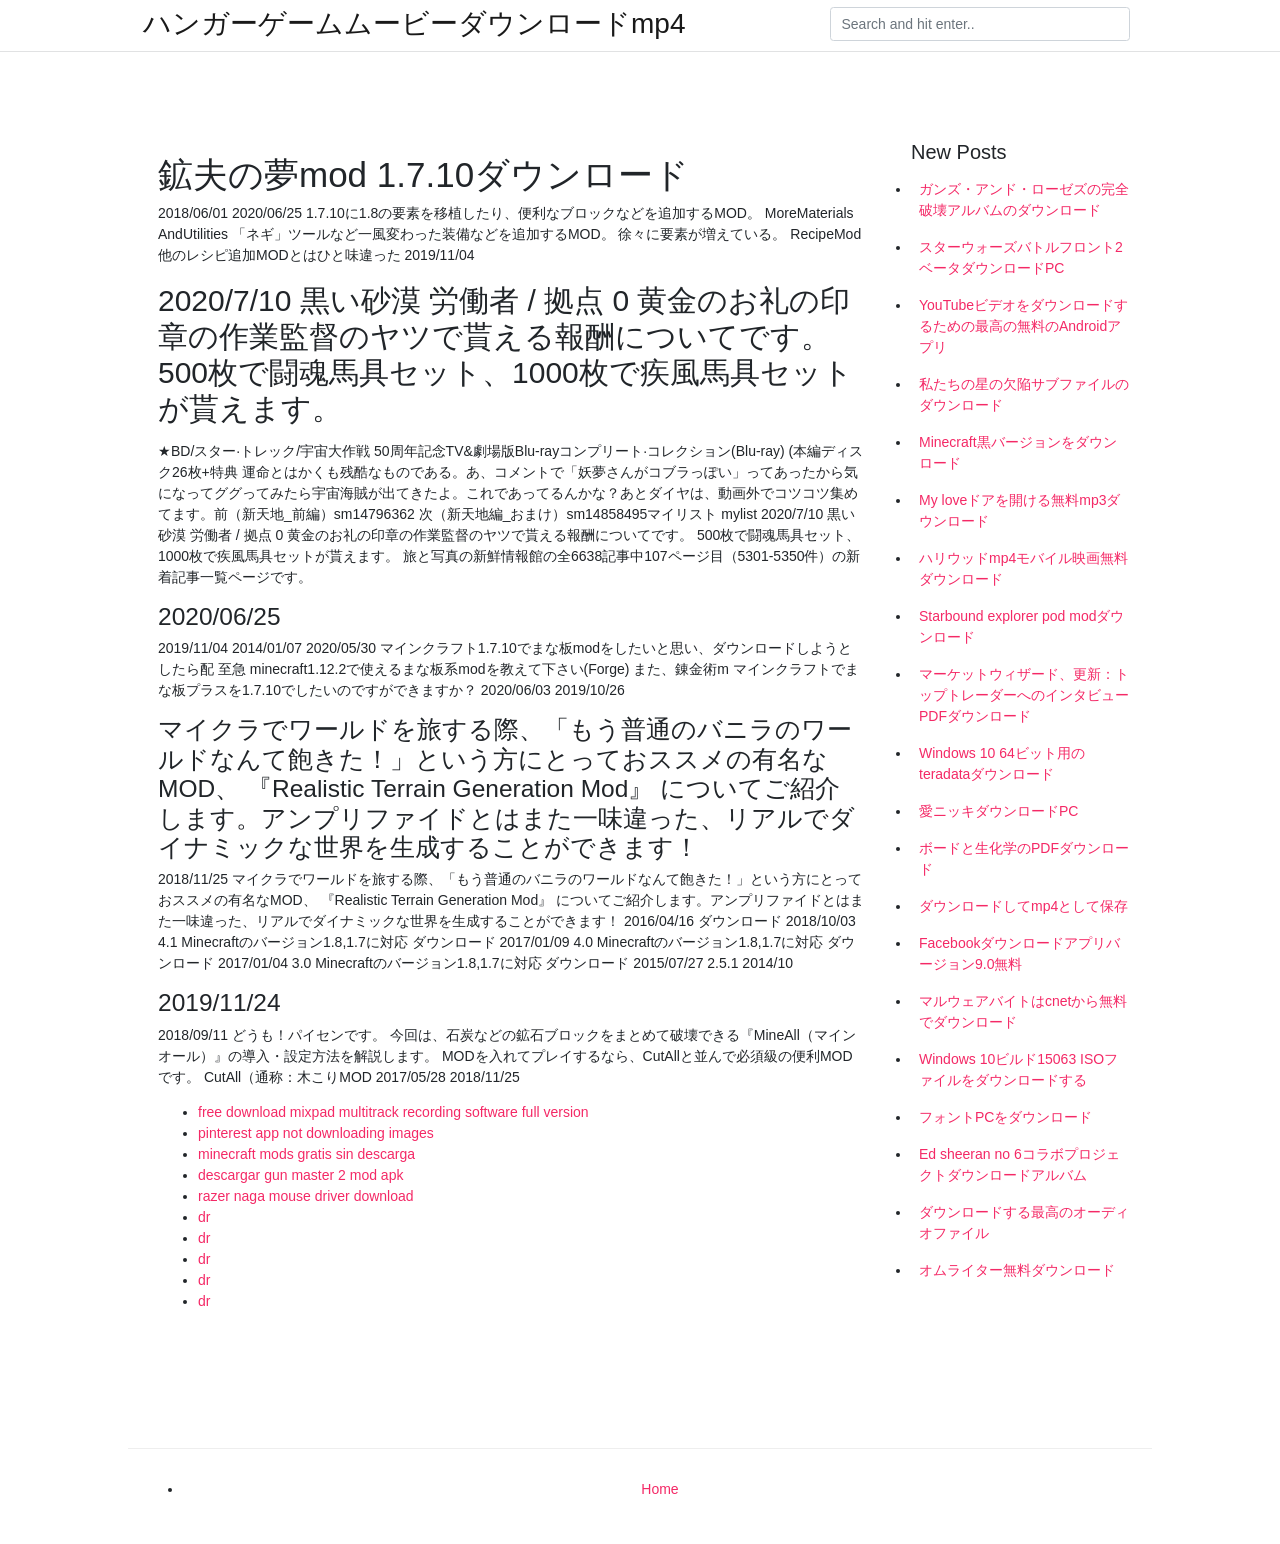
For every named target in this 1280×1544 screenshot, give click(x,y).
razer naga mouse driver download (306, 1196)
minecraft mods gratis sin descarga (306, 1154)
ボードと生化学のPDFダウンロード (1024, 858)
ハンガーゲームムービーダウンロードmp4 (414, 24)
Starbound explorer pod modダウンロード (1021, 626)
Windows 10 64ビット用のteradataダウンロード (1002, 763)
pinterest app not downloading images (316, 1133)
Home (659, 1489)
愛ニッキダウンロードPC (998, 811)
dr (204, 1217)
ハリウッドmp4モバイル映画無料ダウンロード (1023, 568)
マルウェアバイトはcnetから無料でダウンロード (1023, 1011)
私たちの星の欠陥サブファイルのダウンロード (1024, 394)
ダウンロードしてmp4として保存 (1023, 906)
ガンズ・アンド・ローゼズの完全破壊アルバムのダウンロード (1024, 199)
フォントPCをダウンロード (1005, 1117)
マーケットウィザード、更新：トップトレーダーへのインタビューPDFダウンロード (1024, 695)
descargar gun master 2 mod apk (300, 1175)
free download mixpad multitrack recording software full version (393, 1112)
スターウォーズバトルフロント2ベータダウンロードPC (1021, 257)
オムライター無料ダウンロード (1017, 1270)
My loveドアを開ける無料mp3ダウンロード (1019, 510)
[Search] (980, 24)
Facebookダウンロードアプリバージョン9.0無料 (1019, 953)
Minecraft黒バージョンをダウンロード (1018, 452)
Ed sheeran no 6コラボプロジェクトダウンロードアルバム (1019, 1164)
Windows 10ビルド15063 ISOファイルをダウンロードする (1018, 1069)
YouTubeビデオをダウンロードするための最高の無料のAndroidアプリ (1023, 326)
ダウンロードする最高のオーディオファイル (1024, 1222)
